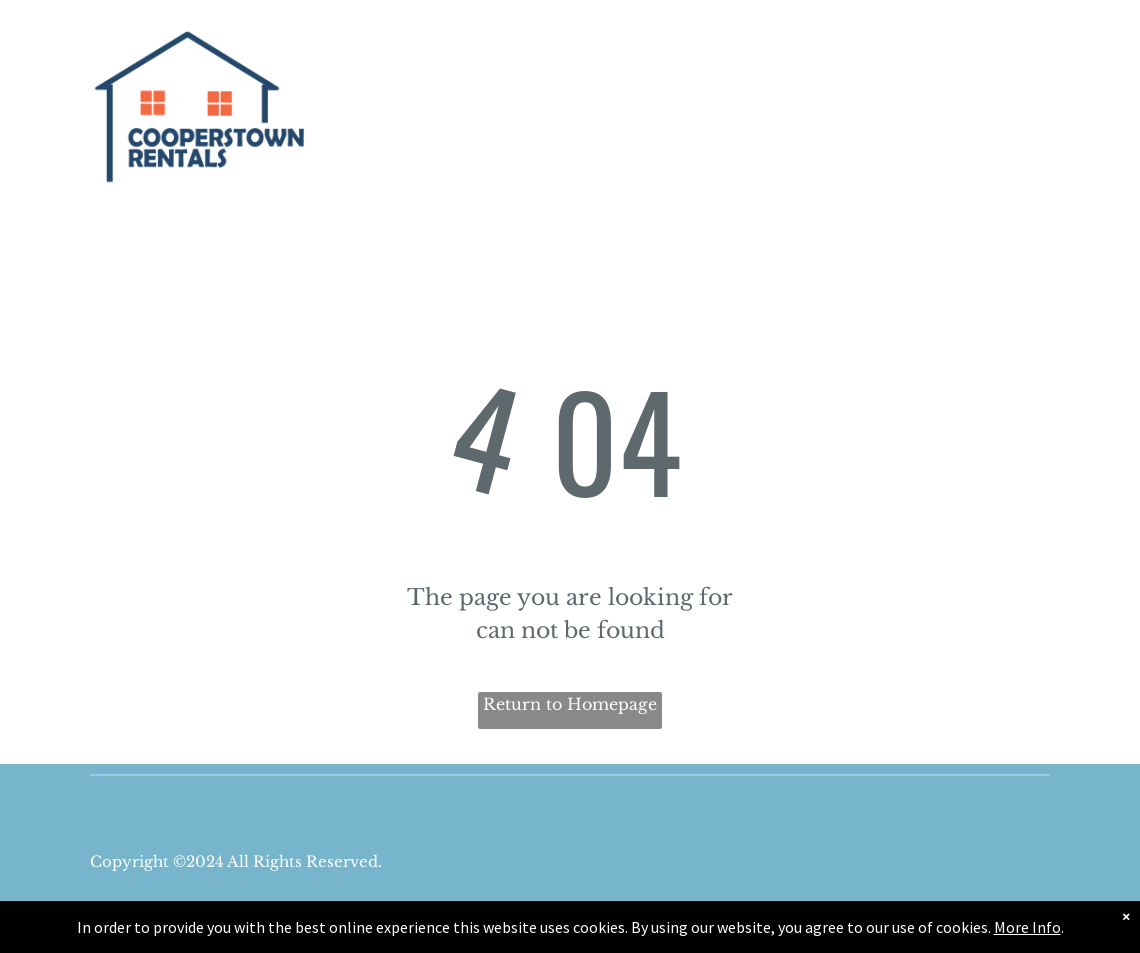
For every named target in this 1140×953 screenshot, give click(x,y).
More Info (1027, 927)
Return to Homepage (570, 704)
